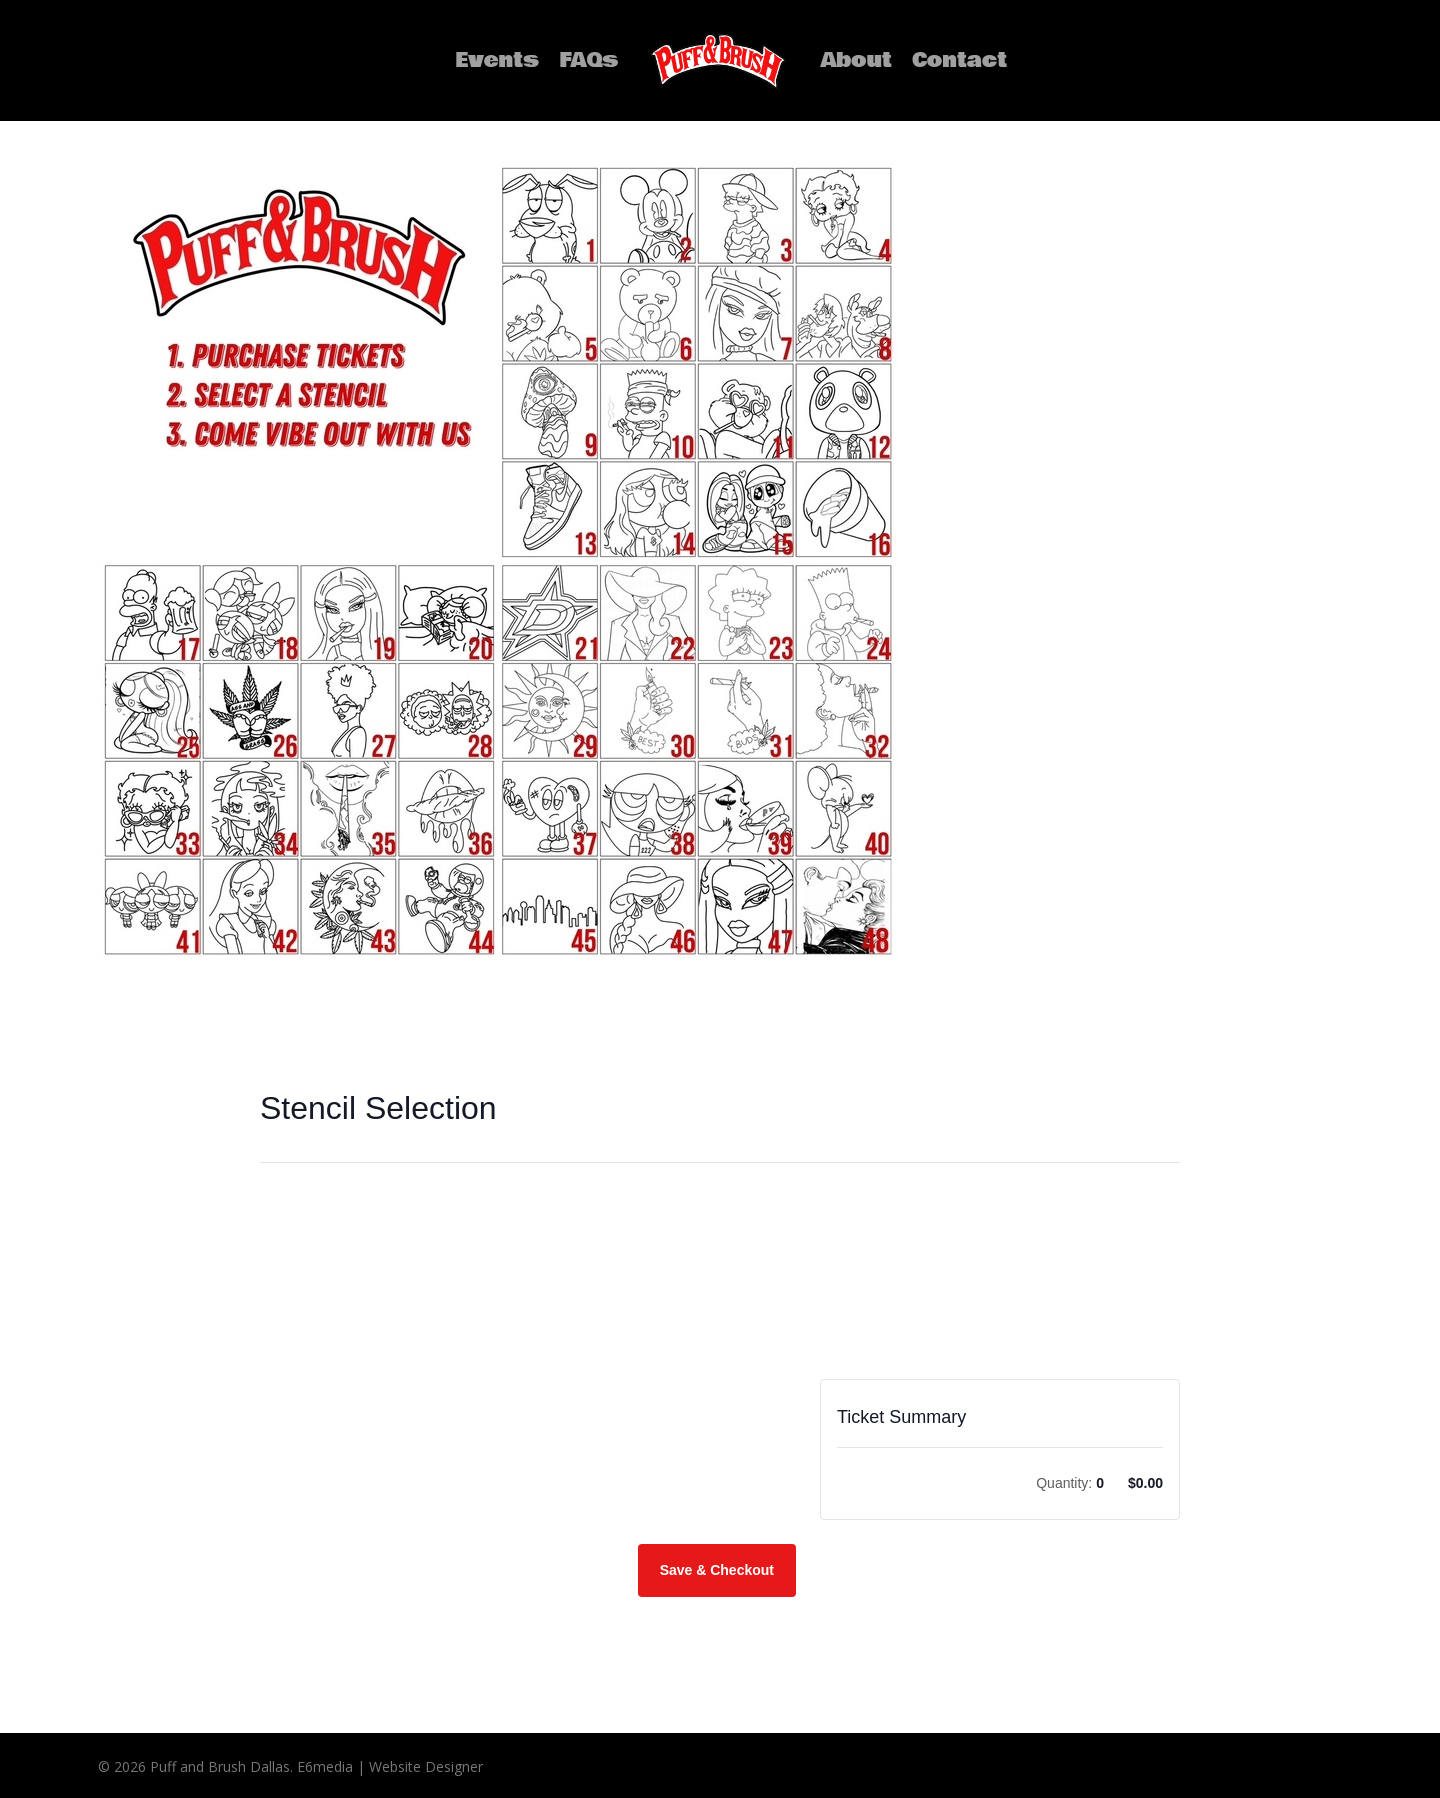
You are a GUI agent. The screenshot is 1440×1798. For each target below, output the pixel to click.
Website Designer (424, 1766)
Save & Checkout (717, 1570)
